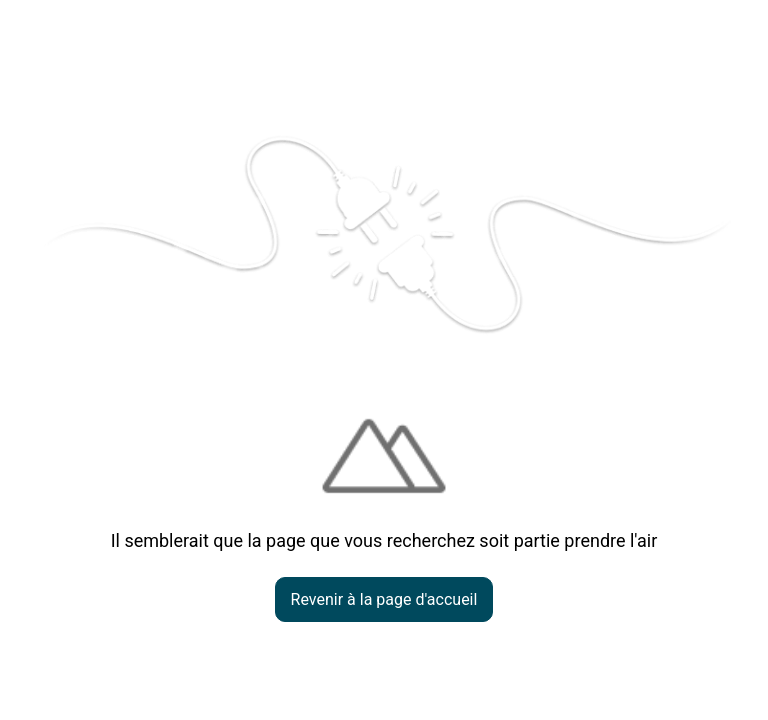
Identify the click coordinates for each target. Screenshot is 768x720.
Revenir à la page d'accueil (384, 599)
